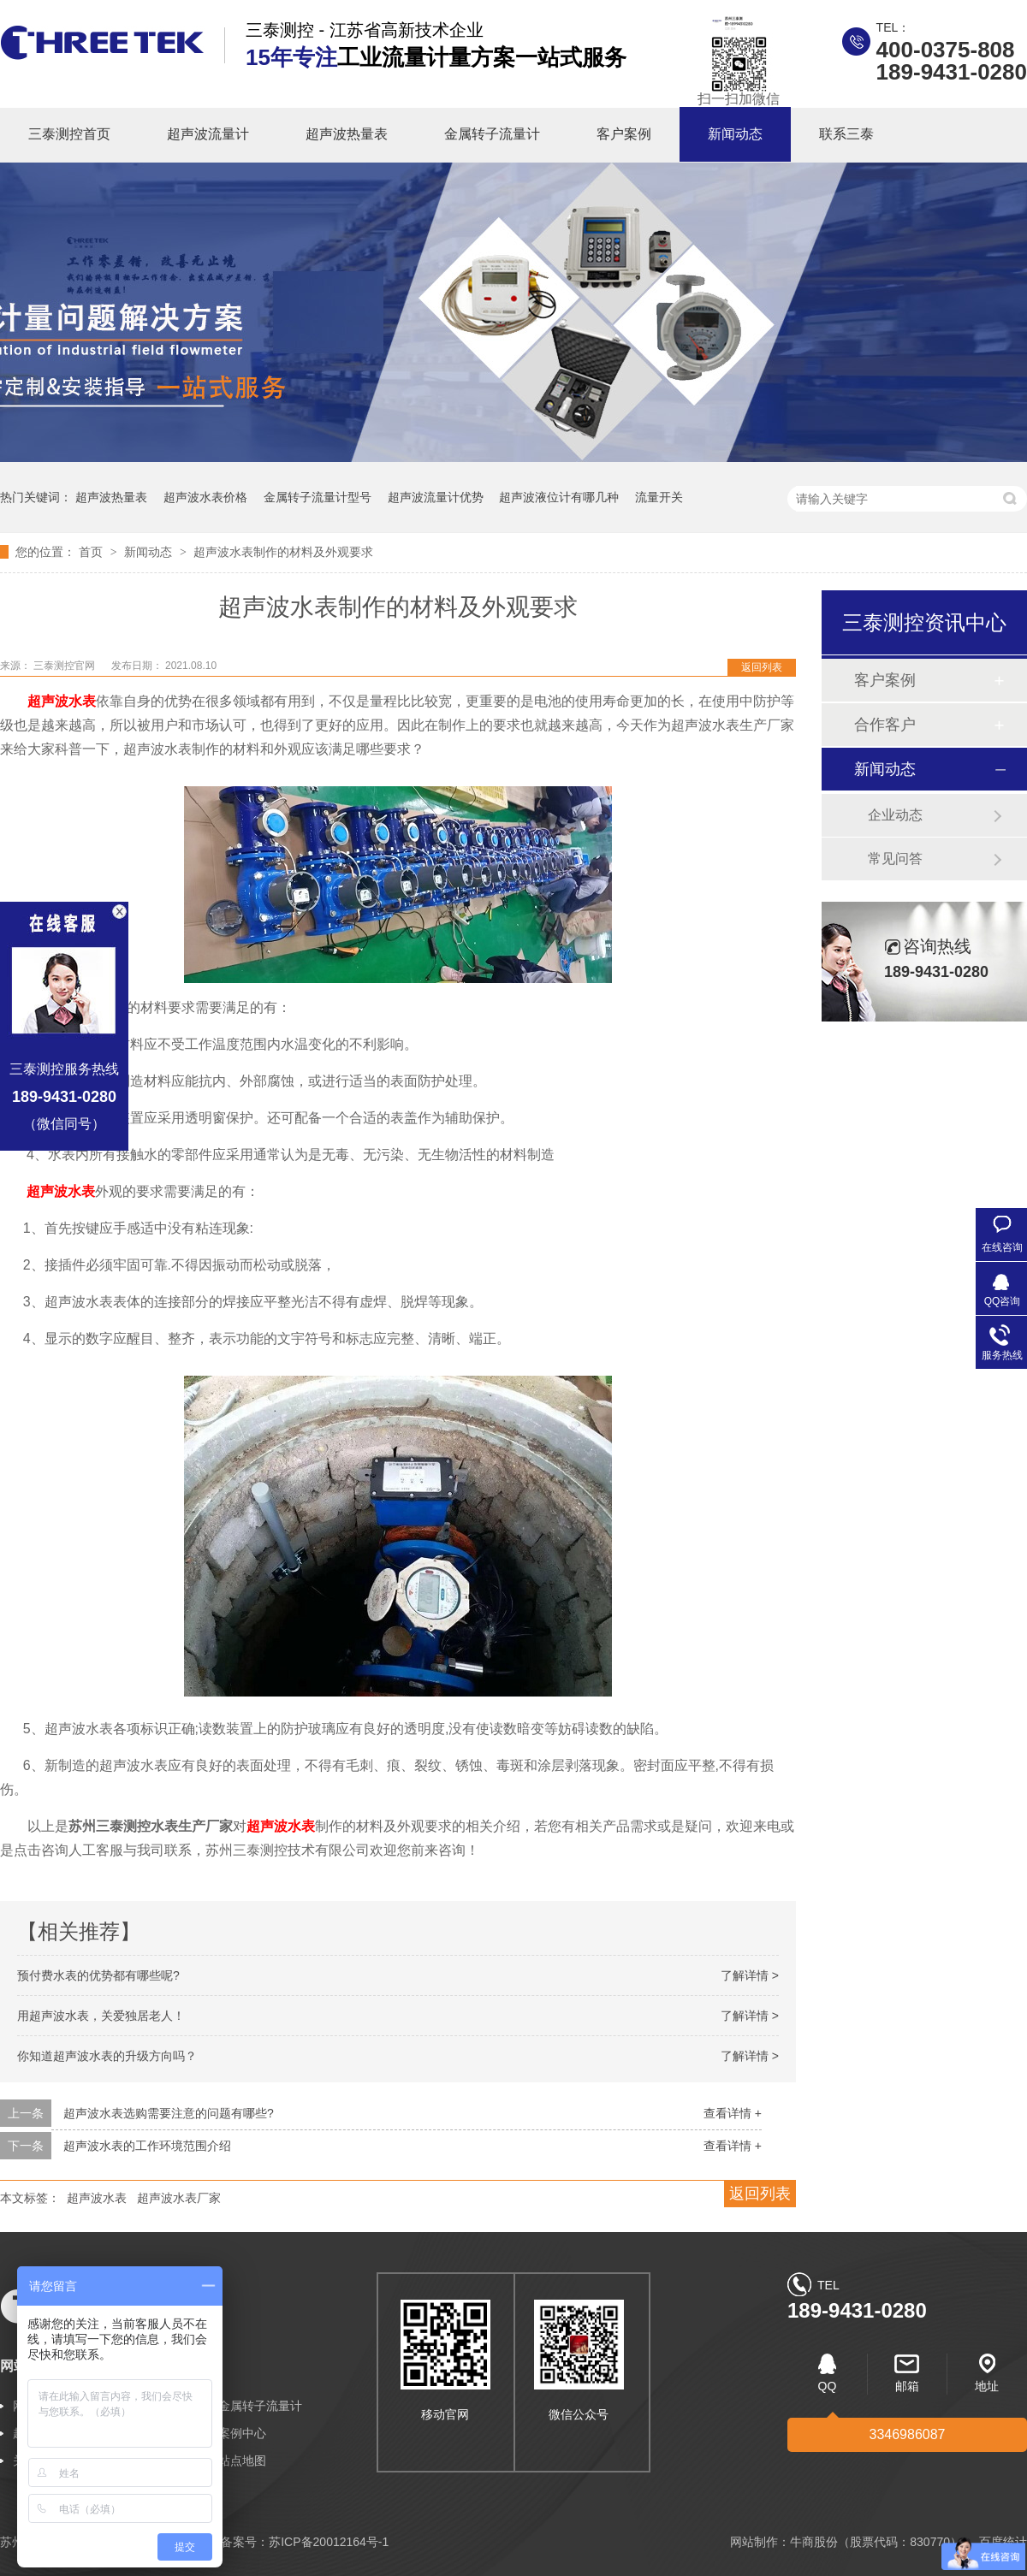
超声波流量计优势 (436, 497)
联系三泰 (846, 134)
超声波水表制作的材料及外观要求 (283, 552)
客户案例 (624, 134)
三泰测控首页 (69, 134)
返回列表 (761, 667)
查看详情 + (732, 2113)
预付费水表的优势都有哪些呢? (98, 1975)
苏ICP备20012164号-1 (329, 2542)
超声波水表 (61, 701)
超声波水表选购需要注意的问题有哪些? (168, 2113)
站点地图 (242, 2460)
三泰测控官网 (65, 666)
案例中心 (242, 2433)
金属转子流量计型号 (317, 497)
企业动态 (895, 815)
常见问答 (895, 858)
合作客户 (885, 724)
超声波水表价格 (205, 497)
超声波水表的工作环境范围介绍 (147, 2146)
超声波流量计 (208, 134)
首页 (92, 552)
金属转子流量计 (492, 134)
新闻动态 (735, 134)
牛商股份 (814, 2542)
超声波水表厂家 (179, 2198)
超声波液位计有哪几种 (559, 497)
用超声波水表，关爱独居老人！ (101, 2015)
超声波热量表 (347, 134)
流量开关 (659, 497)
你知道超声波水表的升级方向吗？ (107, 2056)
